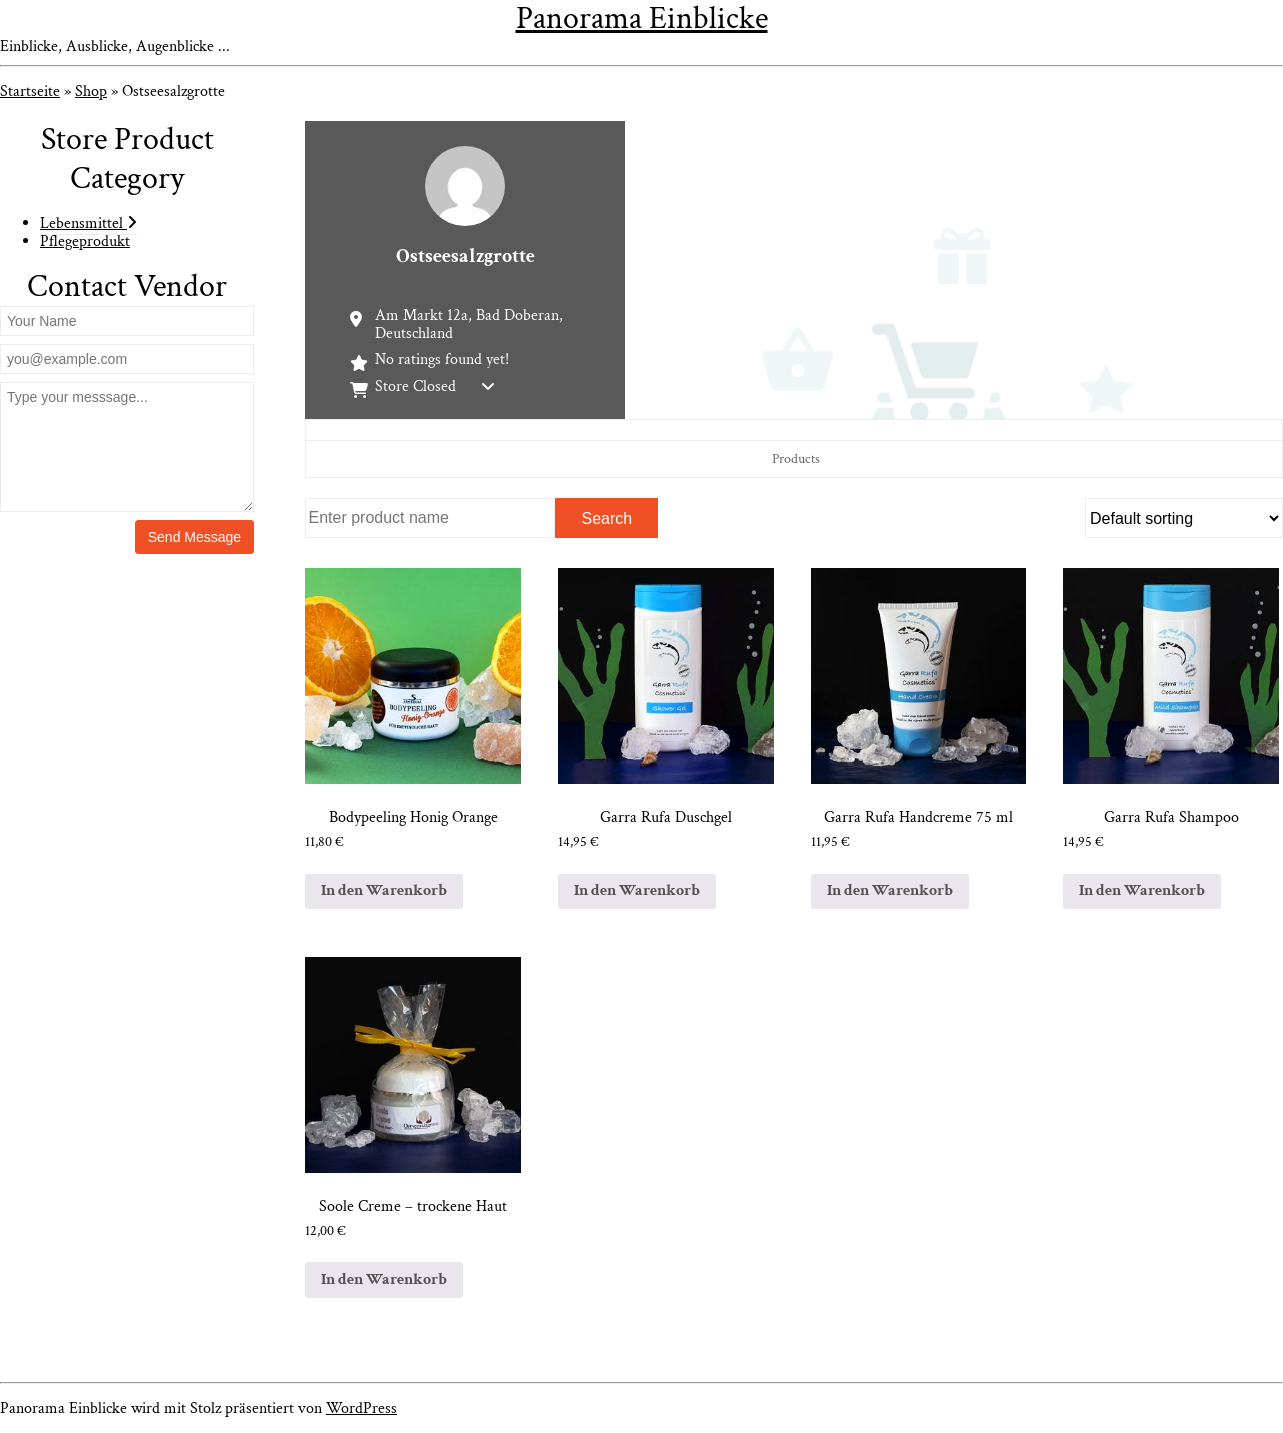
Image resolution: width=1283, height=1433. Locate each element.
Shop (91, 91)
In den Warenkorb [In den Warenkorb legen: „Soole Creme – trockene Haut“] (384, 1279)
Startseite (30, 91)
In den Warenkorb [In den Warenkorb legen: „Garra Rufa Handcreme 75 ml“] (890, 890)
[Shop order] (1184, 518)
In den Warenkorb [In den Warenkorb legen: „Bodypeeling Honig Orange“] (384, 890)
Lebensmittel (88, 223)
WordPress (361, 1408)
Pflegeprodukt (85, 241)
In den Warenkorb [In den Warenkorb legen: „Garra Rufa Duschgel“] (637, 890)
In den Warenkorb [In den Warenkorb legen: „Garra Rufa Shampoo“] (1142, 890)
